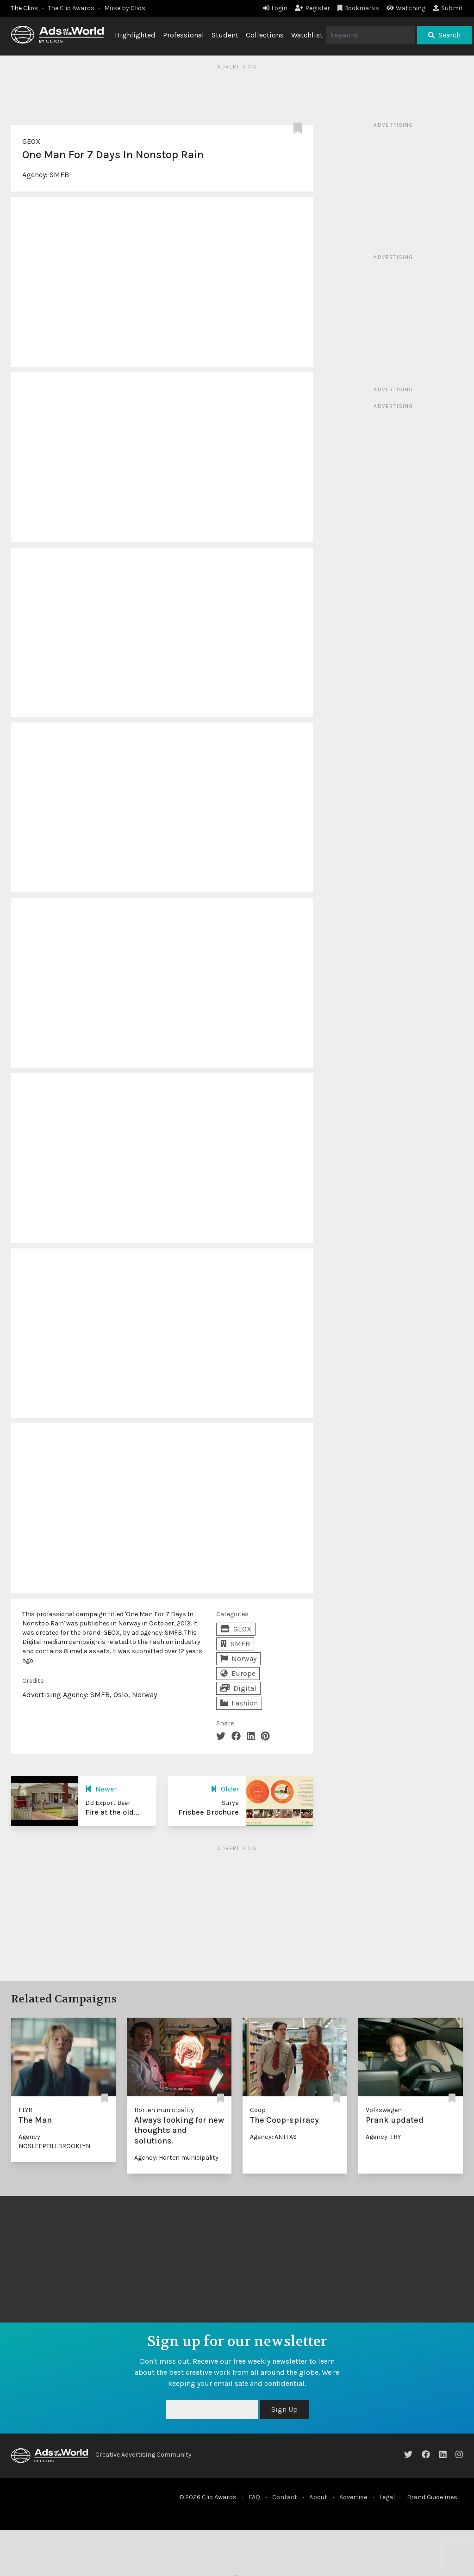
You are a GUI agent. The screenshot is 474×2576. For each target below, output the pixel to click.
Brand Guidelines (432, 2497)
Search (444, 35)
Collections (265, 35)
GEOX (31, 141)
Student (225, 35)
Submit (448, 8)
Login (275, 8)
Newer (101, 1789)
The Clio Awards (71, 8)
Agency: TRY (383, 2137)
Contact (284, 2497)
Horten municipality (164, 2110)
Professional (183, 35)
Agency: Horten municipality (176, 2158)
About (318, 2497)
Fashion (239, 1703)
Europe (238, 1673)
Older (225, 1789)
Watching (406, 8)
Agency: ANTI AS (273, 2137)
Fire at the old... (112, 1812)
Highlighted (135, 35)
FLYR (25, 2110)
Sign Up (284, 2409)
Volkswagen (384, 2110)
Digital (238, 1688)
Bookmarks (358, 8)
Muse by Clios (124, 8)
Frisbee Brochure (208, 1812)
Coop (258, 2110)
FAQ (254, 2497)
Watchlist (307, 35)
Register (312, 8)
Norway (238, 1658)
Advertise (353, 2497)
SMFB (59, 174)
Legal (387, 2497)
